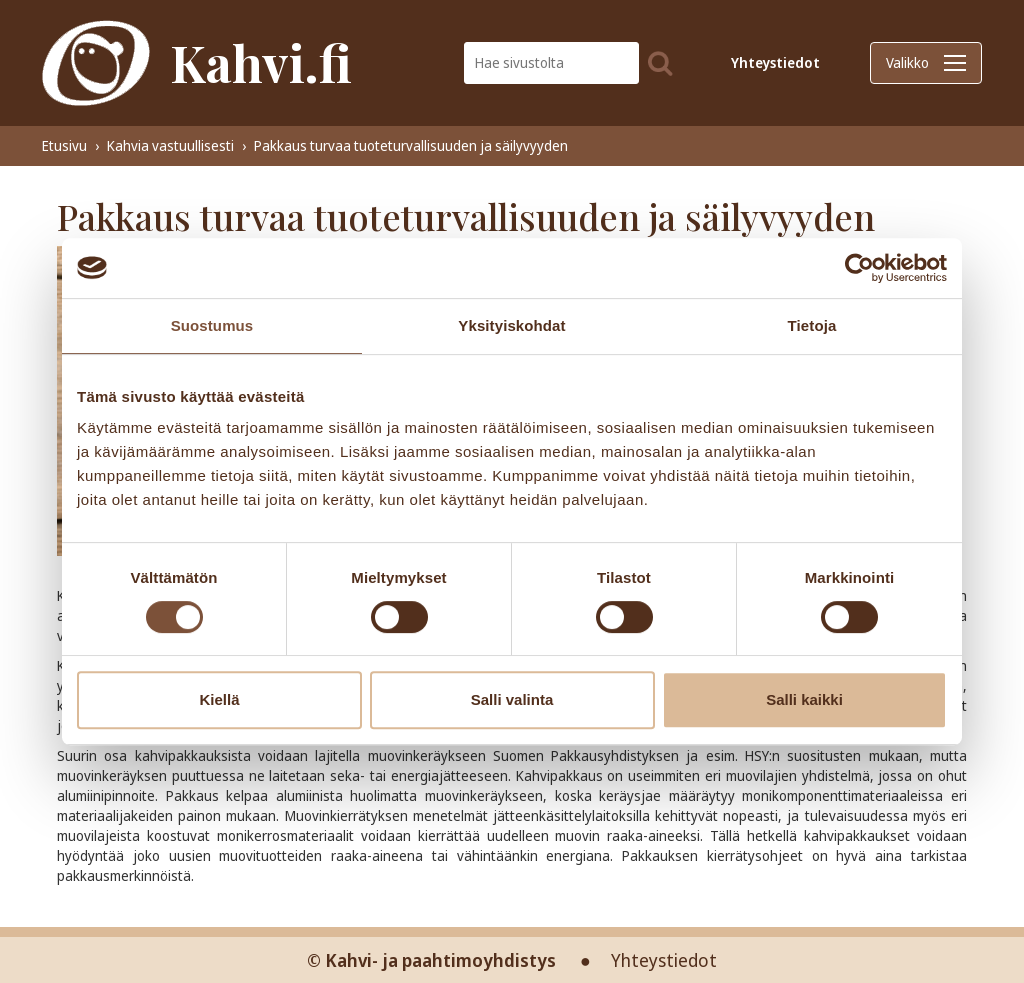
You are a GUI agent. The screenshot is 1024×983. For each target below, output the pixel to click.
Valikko (926, 62)
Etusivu (64, 145)
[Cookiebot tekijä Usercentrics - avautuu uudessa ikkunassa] (859, 268)
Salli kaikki (804, 699)
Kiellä (219, 699)
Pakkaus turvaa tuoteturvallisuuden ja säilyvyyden (411, 145)
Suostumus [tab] (212, 325)
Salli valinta (512, 699)
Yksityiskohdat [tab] (511, 325)
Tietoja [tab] (812, 325)
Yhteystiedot (775, 62)
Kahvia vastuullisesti (170, 145)
